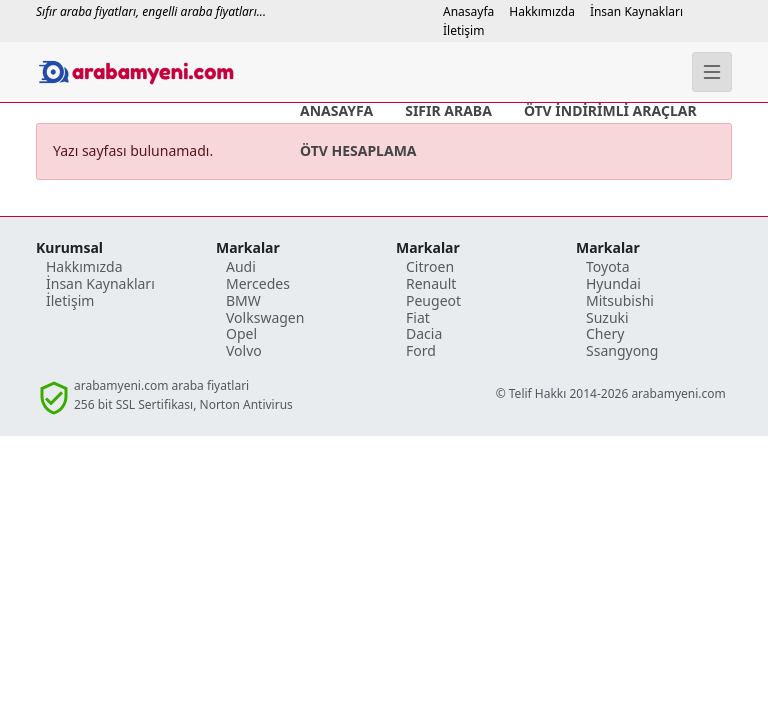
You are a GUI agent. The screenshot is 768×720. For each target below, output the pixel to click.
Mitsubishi (620, 300)
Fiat (418, 317)
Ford (421, 350)
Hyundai (613, 283)
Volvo (244, 350)
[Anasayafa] (144, 72)
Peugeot (433, 300)
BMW (243, 300)
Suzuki (607, 317)
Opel (241, 333)
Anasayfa (468, 11)
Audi (241, 266)
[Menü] (712, 72)
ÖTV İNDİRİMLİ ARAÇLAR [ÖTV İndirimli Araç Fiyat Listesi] (610, 110)
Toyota (608, 266)
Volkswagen (265, 317)
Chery (605, 333)
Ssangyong (622, 350)
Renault (431, 283)
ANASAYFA (336, 110)
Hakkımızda (542, 11)
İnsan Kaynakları (636, 11)
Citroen (430, 266)
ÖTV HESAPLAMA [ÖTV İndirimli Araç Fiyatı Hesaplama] (358, 150)
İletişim (463, 30)
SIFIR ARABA (448, 110)
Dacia (424, 333)
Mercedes (258, 283)
